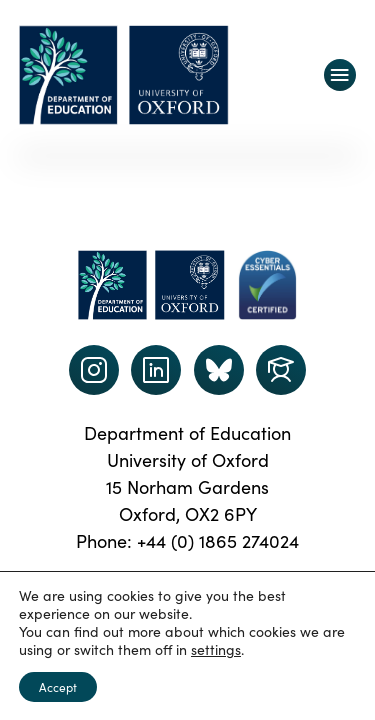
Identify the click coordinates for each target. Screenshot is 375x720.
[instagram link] (94, 370)
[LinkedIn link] (156, 370)
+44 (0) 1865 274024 (218, 541)
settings (216, 650)
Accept (58, 687)
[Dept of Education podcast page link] (219, 370)
